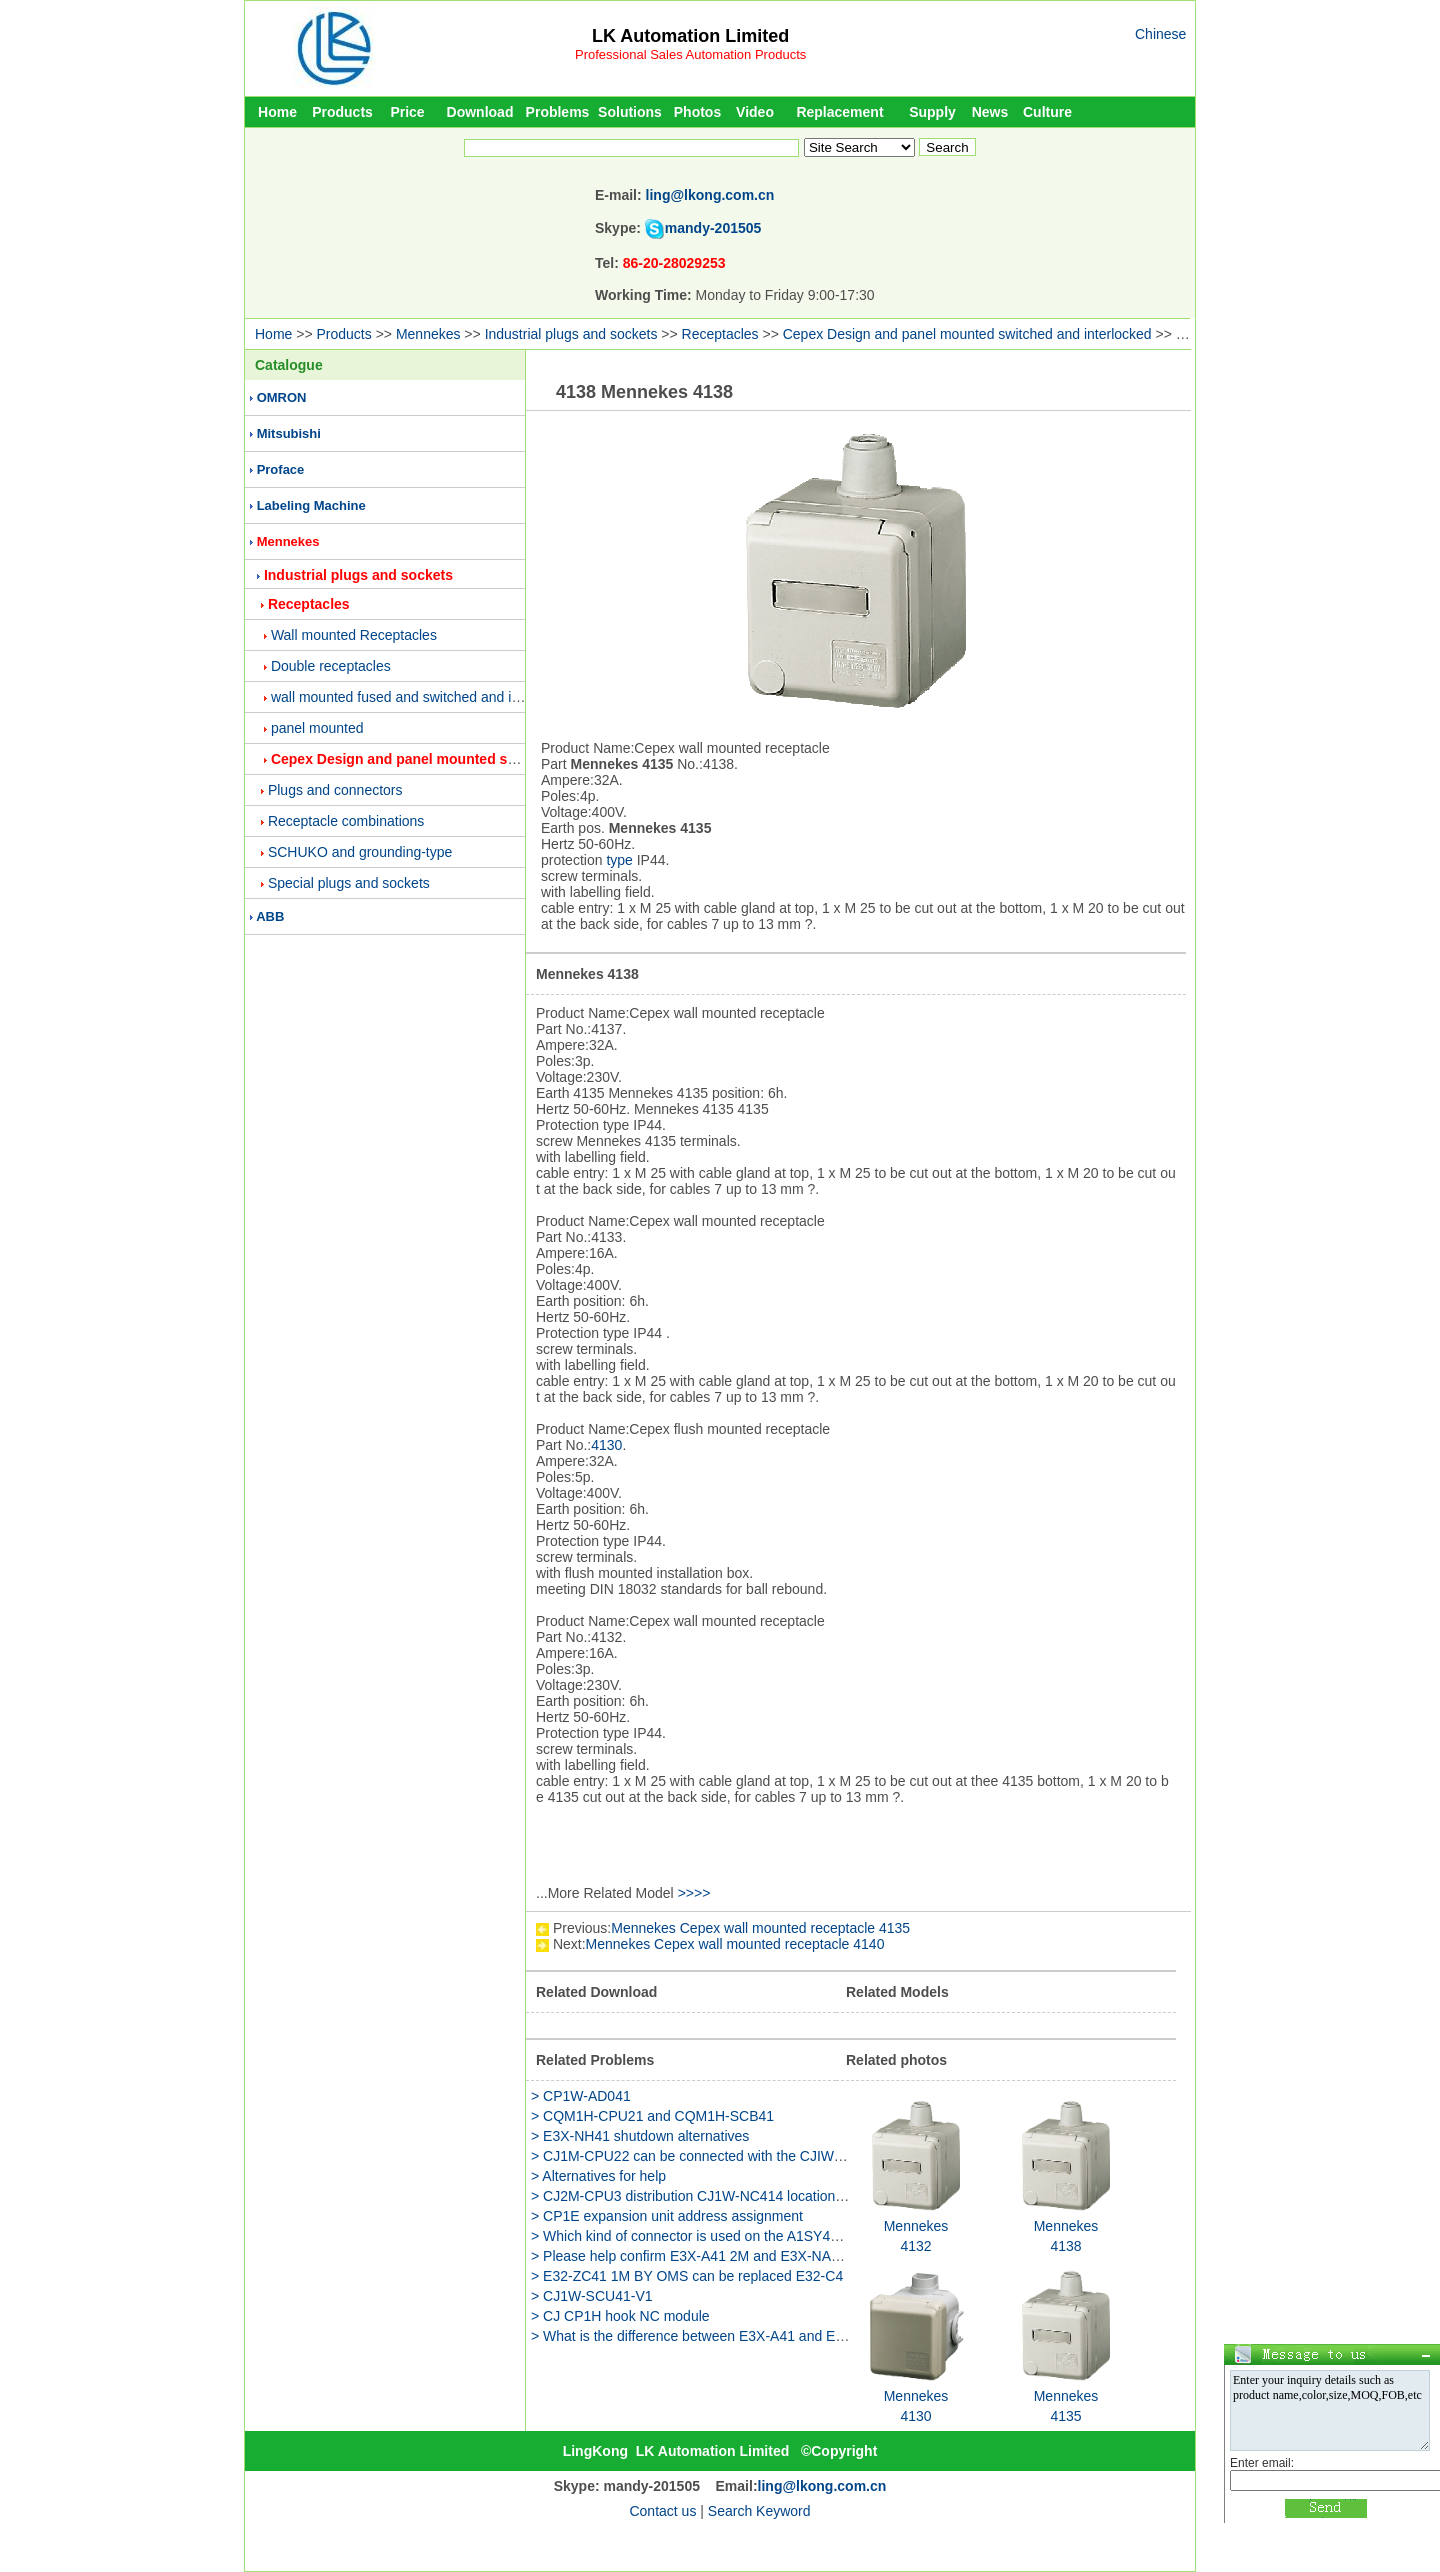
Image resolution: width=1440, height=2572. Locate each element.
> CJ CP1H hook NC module (620, 2316)
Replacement (839, 112)
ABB (270, 916)
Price (407, 112)
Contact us (662, 2511)
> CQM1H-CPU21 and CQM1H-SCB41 (652, 2116)
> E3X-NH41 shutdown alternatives (640, 2136)
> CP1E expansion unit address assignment (667, 2216)
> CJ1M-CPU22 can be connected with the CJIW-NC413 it (712, 2156)
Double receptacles (331, 666)
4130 (606, 1445)
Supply (932, 112)
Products (342, 112)
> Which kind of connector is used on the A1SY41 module (709, 2236)
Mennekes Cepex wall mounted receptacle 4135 (760, 1928)
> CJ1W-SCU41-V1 (592, 2296)
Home (277, 112)
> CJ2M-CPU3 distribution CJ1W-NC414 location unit (696, 2196)
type (619, 860)
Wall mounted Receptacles (354, 635)
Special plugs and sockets (349, 883)
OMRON (282, 397)
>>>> (694, 1893)
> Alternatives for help (598, 2176)
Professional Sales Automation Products (690, 54)
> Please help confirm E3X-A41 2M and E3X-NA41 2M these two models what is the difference (825, 2256)
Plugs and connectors (335, 790)
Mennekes (428, 334)
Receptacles (720, 334)
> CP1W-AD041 (581, 2096)
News (990, 112)
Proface (281, 469)
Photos (697, 112)
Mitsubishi (289, 433)
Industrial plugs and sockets (571, 334)
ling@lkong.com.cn (710, 195)
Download (480, 112)
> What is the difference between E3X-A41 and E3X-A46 (706, 2336)
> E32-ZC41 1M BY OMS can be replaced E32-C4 (687, 2276)
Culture (1047, 112)
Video (755, 112)
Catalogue (289, 365)
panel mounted (317, 728)
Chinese (1160, 34)
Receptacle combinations (346, 821)
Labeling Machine (311, 505)
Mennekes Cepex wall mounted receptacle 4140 (735, 1944)
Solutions (630, 112)
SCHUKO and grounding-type (360, 852)
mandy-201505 (713, 228)
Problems (558, 112)
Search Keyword (759, 2511)
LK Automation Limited (690, 36)
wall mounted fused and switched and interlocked (423, 697)
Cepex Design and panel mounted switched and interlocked (967, 334)
